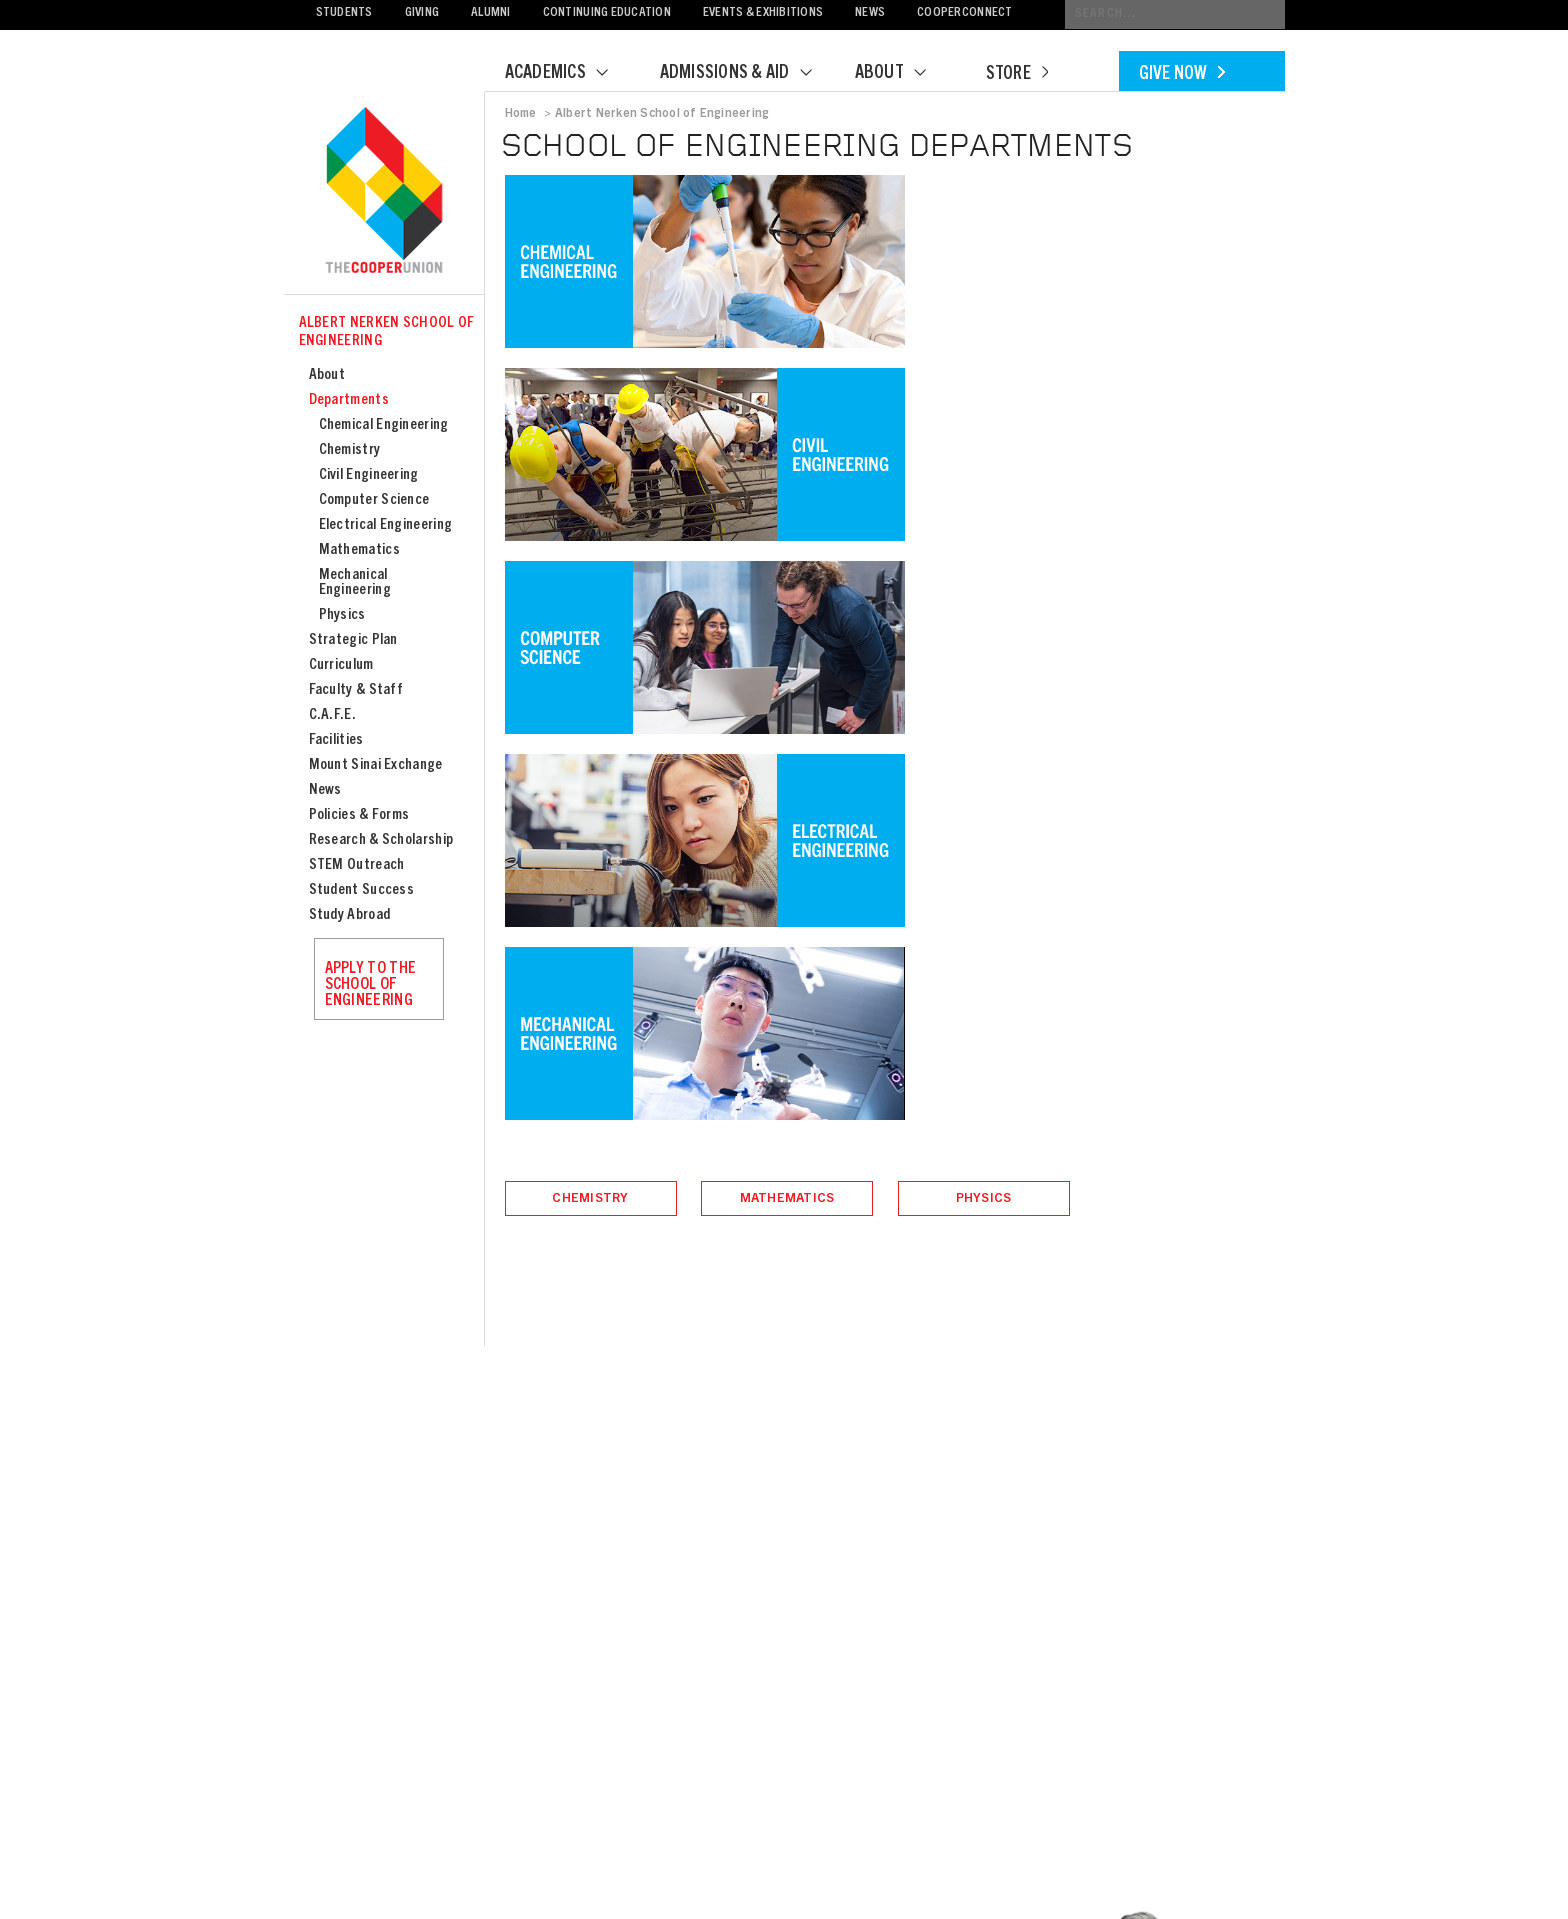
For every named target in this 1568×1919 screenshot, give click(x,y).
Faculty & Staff (356, 690)
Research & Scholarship (381, 840)
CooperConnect (964, 13)
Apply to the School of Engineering (371, 985)
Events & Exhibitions (763, 13)
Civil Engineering (369, 475)
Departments (349, 400)
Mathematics (359, 550)
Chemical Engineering (384, 425)
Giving (422, 13)
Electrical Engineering (386, 525)
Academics (569, 74)
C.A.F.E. (332, 715)
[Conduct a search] (1175, 14)
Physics (342, 615)
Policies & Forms (359, 815)
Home (521, 114)
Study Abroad (350, 915)
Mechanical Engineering (355, 583)
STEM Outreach (357, 865)
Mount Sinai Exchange (376, 765)
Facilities (336, 740)
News (870, 13)
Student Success (362, 890)
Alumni (491, 13)
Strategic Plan (353, 640)
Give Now (1182, 75)
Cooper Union (384, 192)
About (903, 74)
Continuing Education (607, 13)
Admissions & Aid (748, 74)
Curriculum (341, 665)
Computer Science (374, 500)
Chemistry (350, 450)
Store (1017, 75)
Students (344, 13)
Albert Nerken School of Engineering (387, 332)
